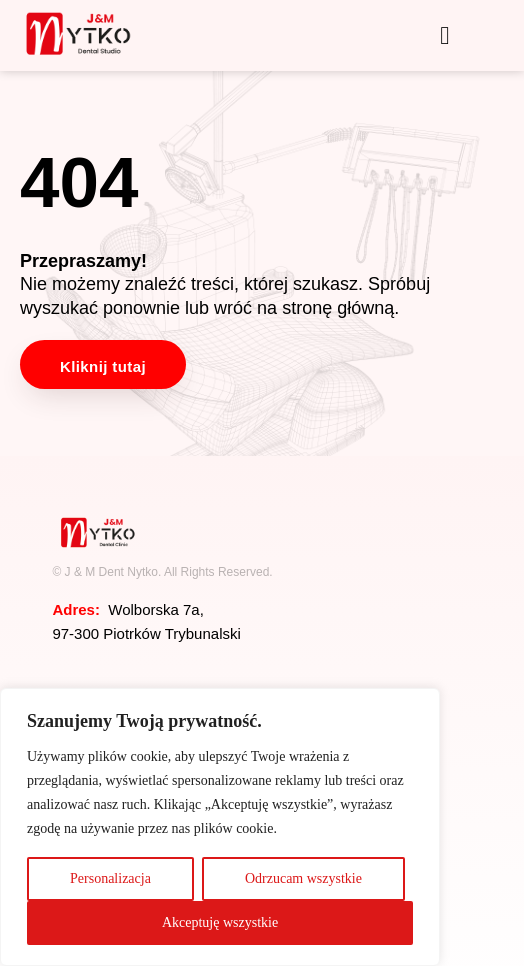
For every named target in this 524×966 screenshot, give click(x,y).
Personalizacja (110, 878)
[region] (220, 827)
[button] (445, 36)
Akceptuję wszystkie (220, 922)
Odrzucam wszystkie (303, 878)
